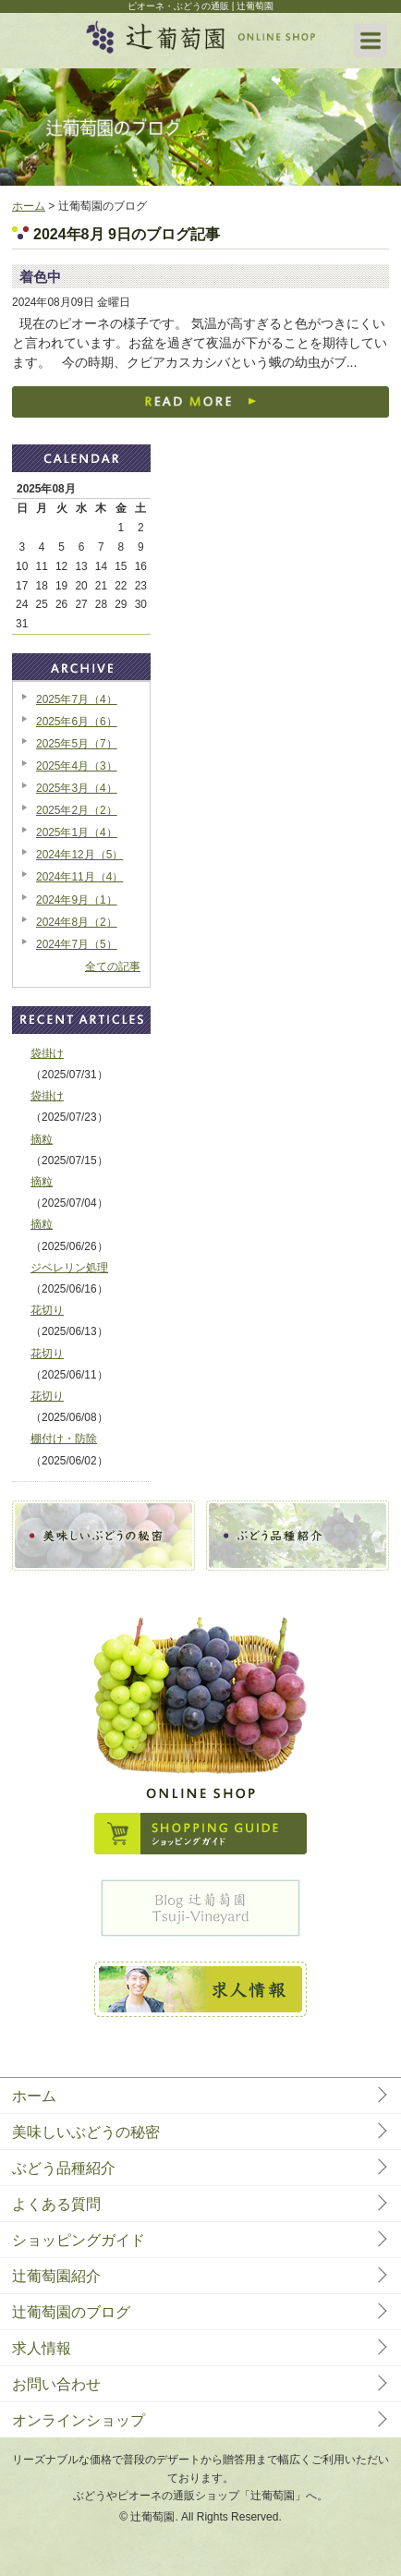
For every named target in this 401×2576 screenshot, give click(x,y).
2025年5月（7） (76, 743)
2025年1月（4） (76, 832)
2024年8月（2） (76, 922)
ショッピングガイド (78, 2240)
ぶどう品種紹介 (63, 2168)
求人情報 (41, 2348)
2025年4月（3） (76, 765)
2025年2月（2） (76, 810)
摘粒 (41, 1139)
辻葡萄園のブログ (71, 2312)
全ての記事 (112, 966)
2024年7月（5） (76, 944)
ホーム (28, 206)
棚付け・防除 (63, 1438)
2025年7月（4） (76, 699)
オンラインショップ (78, 2420)
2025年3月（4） (76, 788)
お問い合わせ (56, 2384)
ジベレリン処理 (69, 1267)
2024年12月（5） (79, 854)
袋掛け (47, 1053)
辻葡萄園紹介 (56, 2276)
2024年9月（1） (76, 899)
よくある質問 (56, 2204)
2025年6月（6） (76, 721)
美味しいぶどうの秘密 (86, 2132)
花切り (47, 1310)
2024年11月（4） (79, 876)
